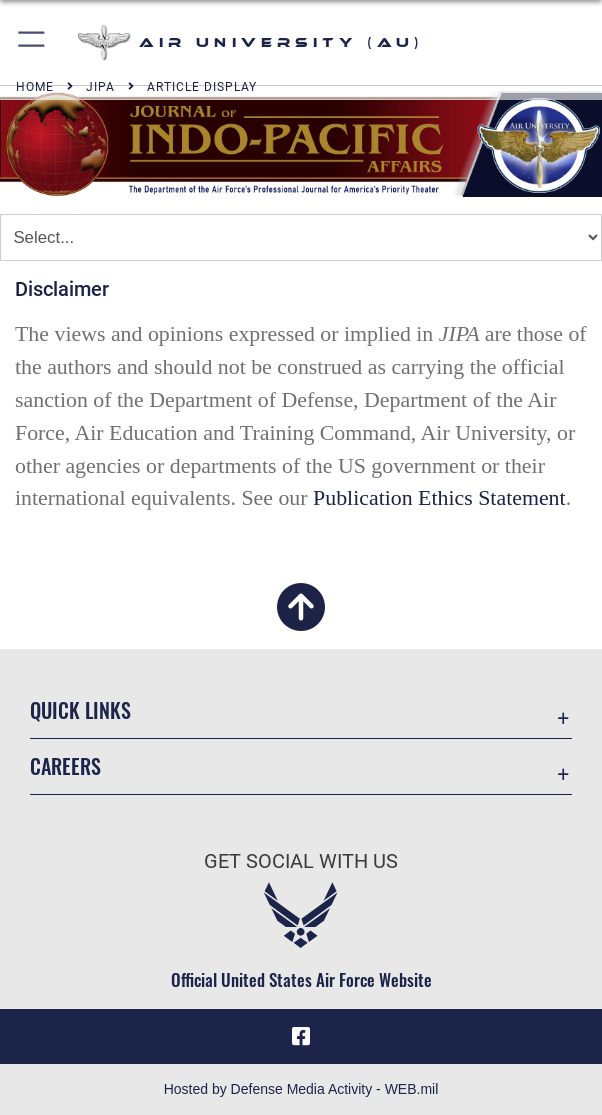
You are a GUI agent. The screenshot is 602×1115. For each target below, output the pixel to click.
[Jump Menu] (301, 237)
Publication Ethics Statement (439, 498)
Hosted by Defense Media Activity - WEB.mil (301, 1089)
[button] (32, 42)
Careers (65, 766)
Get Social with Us (301, 861)
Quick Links (80, 710)
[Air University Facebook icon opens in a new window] (301, 1037)
